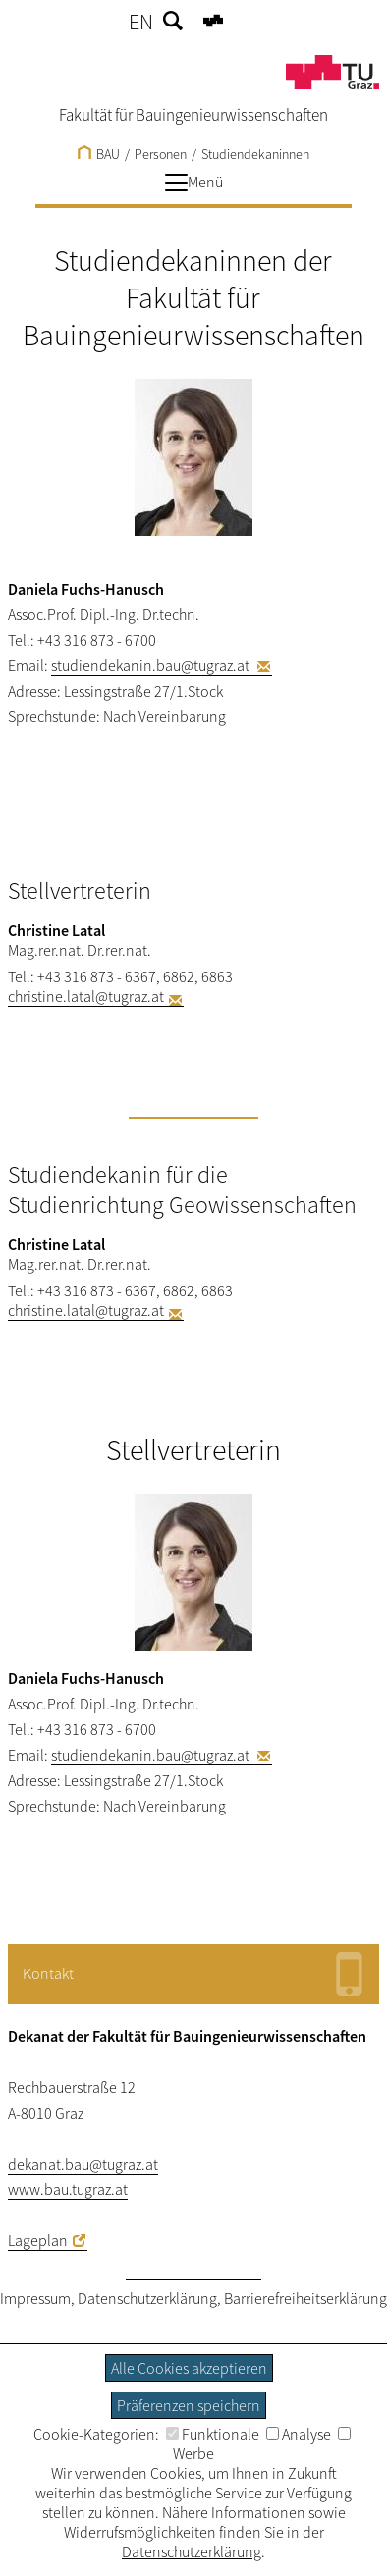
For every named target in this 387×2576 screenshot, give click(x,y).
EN (141, 21)
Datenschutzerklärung (147, 2298)
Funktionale (212, 2434)
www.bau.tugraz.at (68, 2189)
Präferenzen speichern (188, 2405)
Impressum (35, 2298)
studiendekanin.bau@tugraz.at (151, 665)
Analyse (298, 2434)
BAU (99, 154)
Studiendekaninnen (255, 154)
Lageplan (38, 2240)
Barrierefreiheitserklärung (305, 2298)
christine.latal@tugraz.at (86, 996)
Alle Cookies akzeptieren (189, 2368)
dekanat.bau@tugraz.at (83, 2164)
